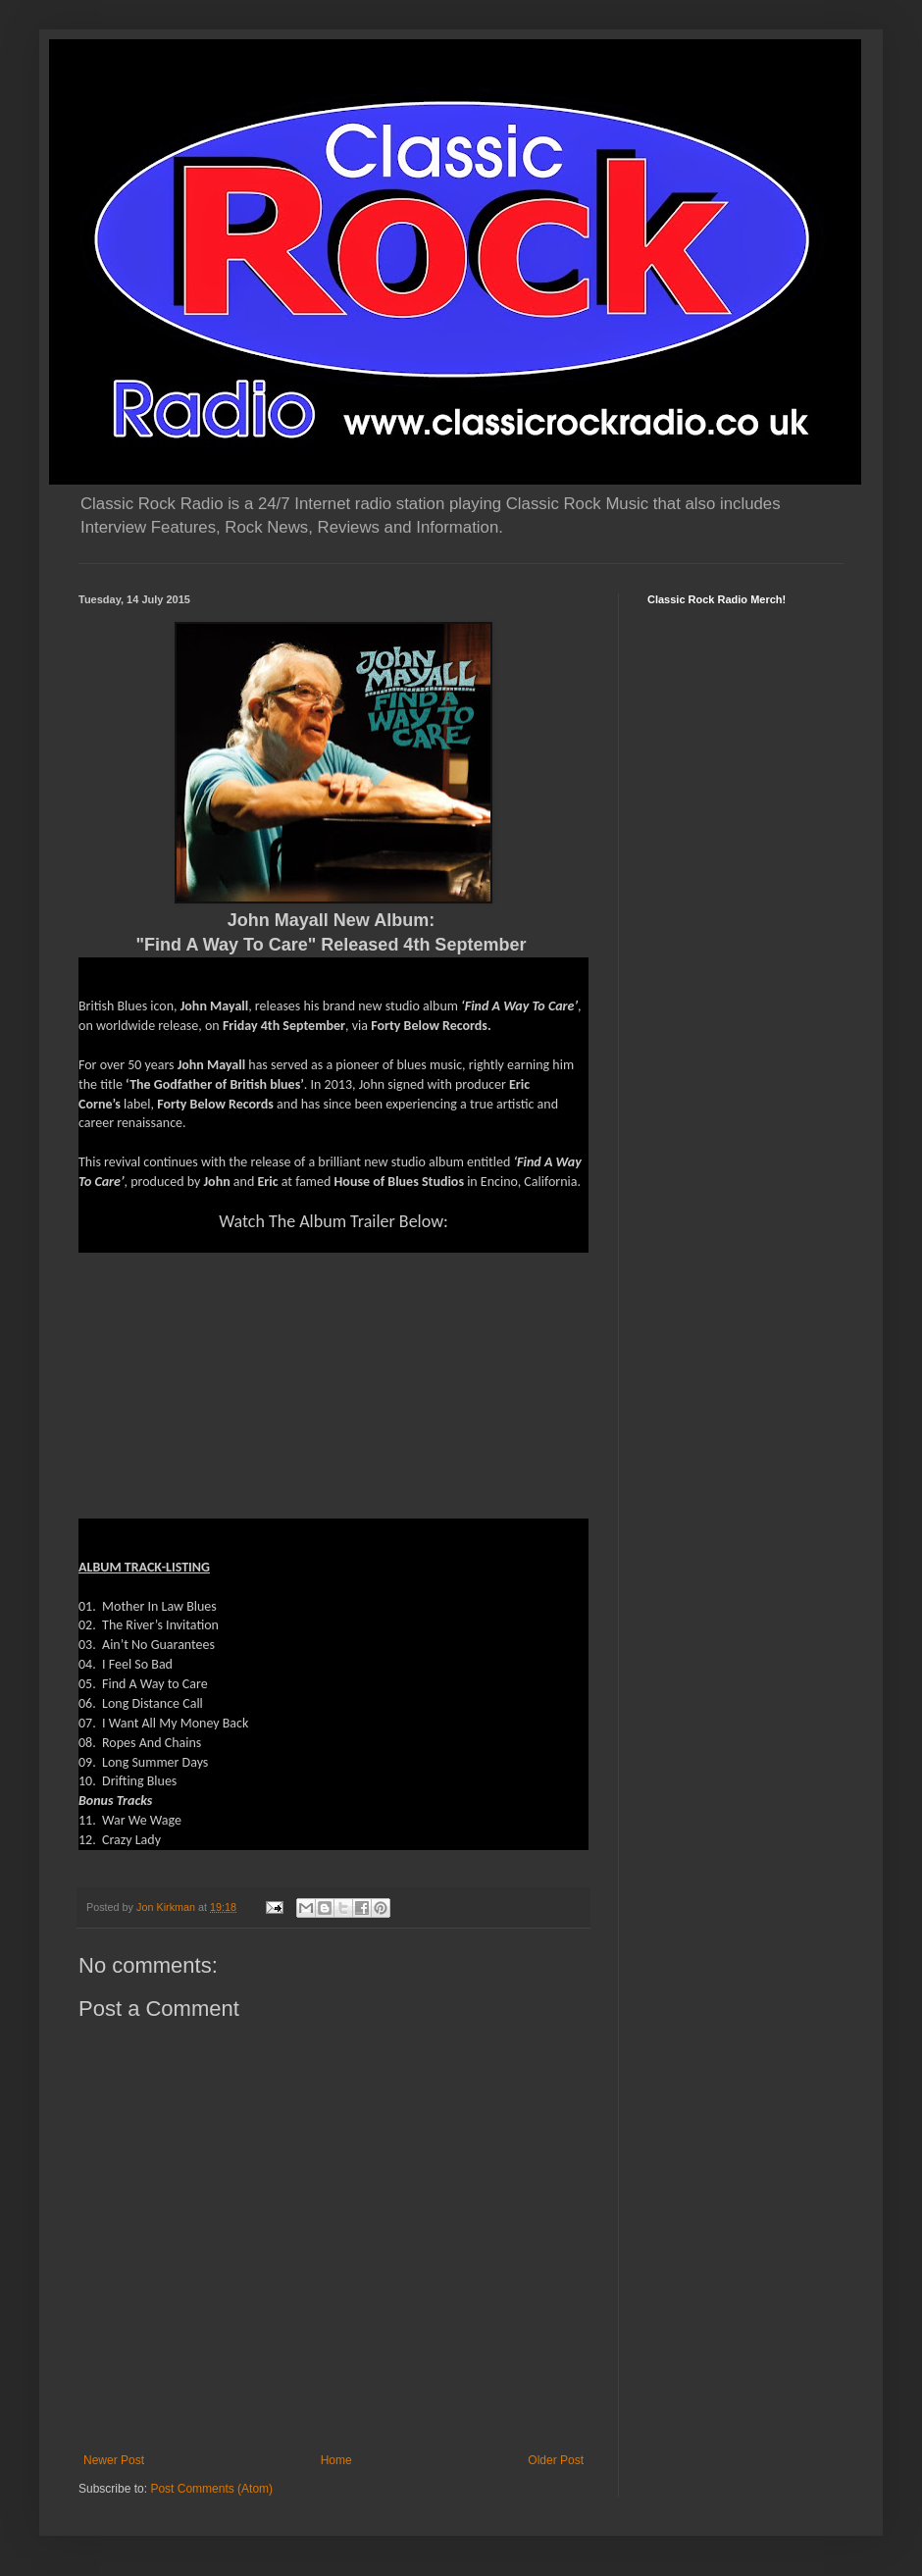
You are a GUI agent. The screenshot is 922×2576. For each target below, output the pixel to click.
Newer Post (113, 2460)
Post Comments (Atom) (211, 2489)
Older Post (556, 2460)
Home (336, 2460)
